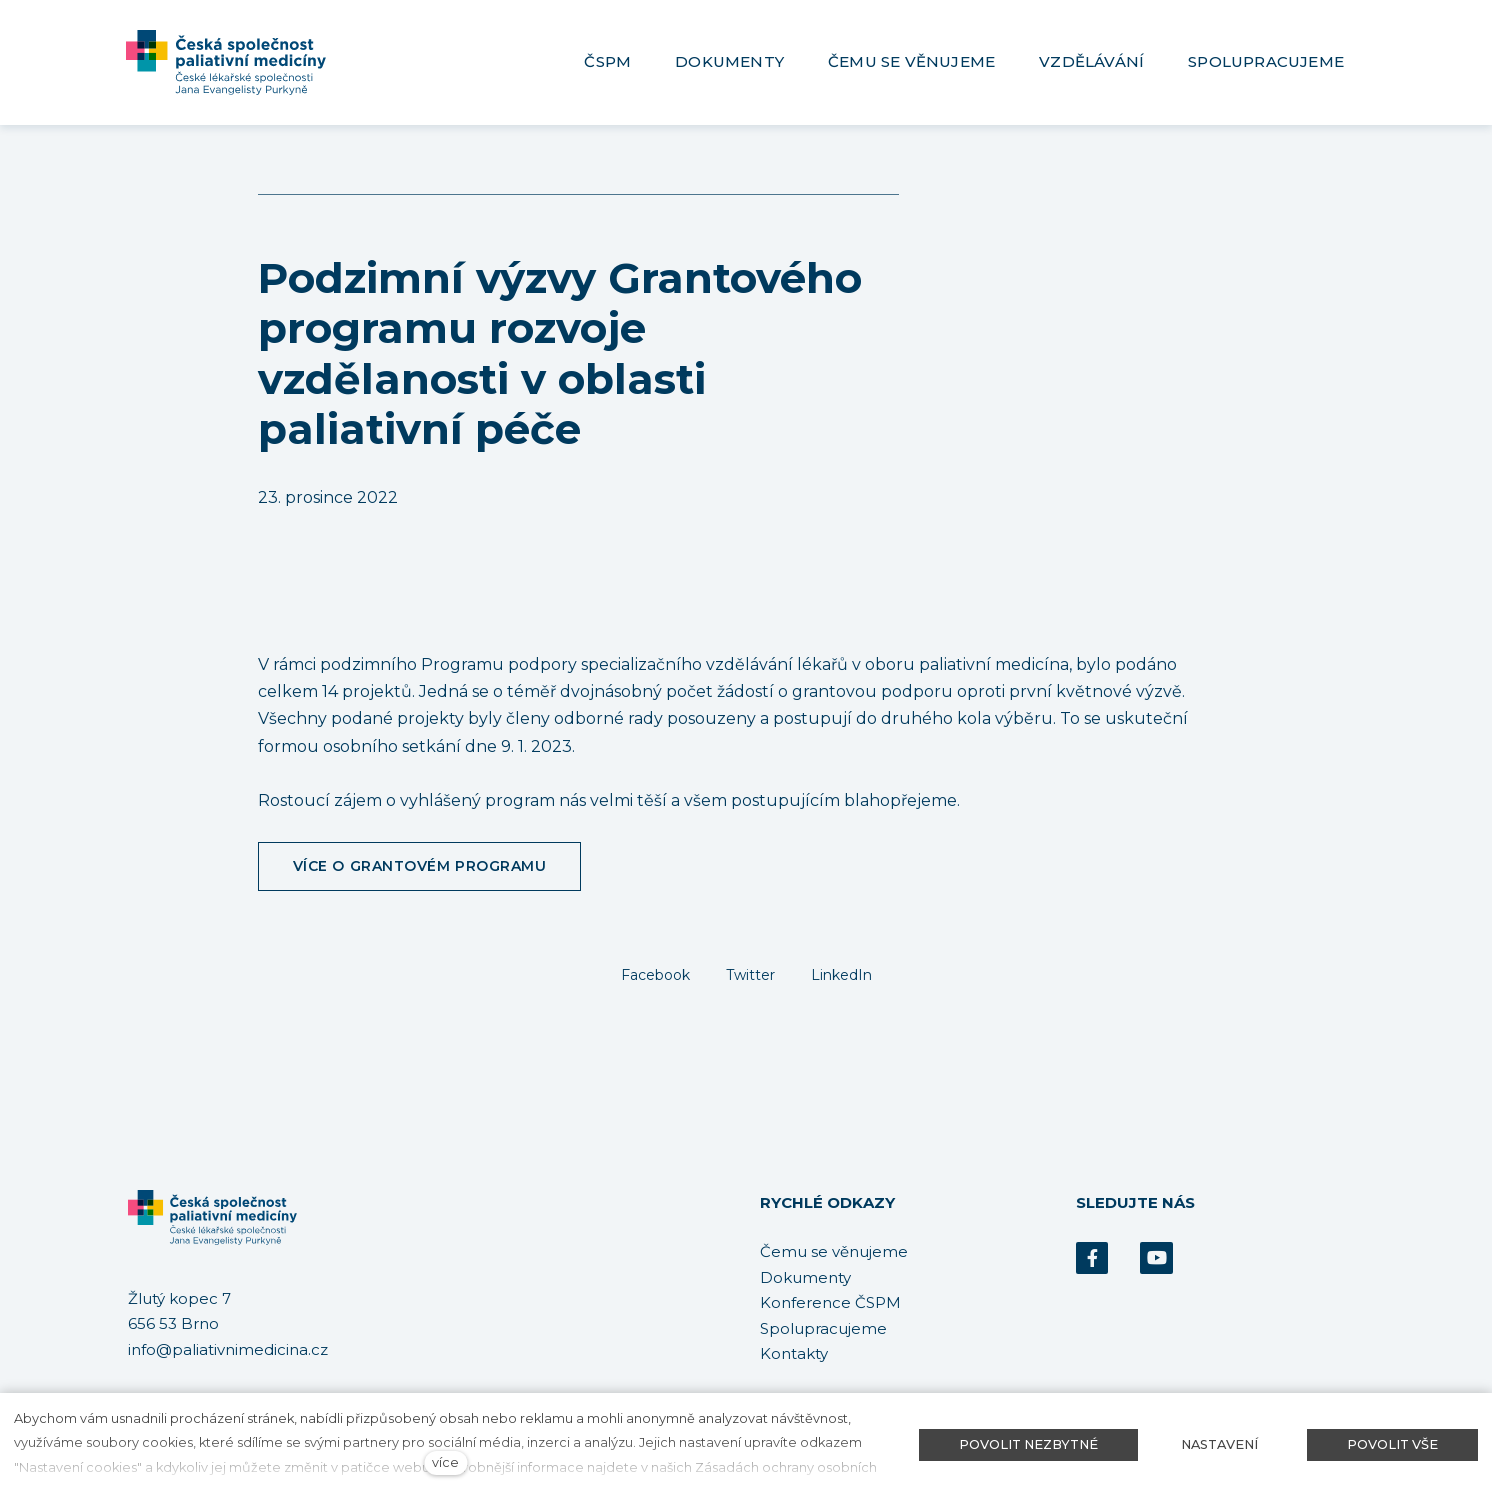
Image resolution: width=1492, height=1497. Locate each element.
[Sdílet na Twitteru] (750, 974)
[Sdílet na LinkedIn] (841, 974)
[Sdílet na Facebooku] (655, 974)
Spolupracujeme (823, 1328)
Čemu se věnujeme (834, 1251)
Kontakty (794, 1353)
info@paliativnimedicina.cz (228, 1349)
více (445, 1462)
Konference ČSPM (830, 1302)
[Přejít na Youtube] (1156, 1258)
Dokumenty (805, 1277)
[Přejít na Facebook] (1092, 1258)
